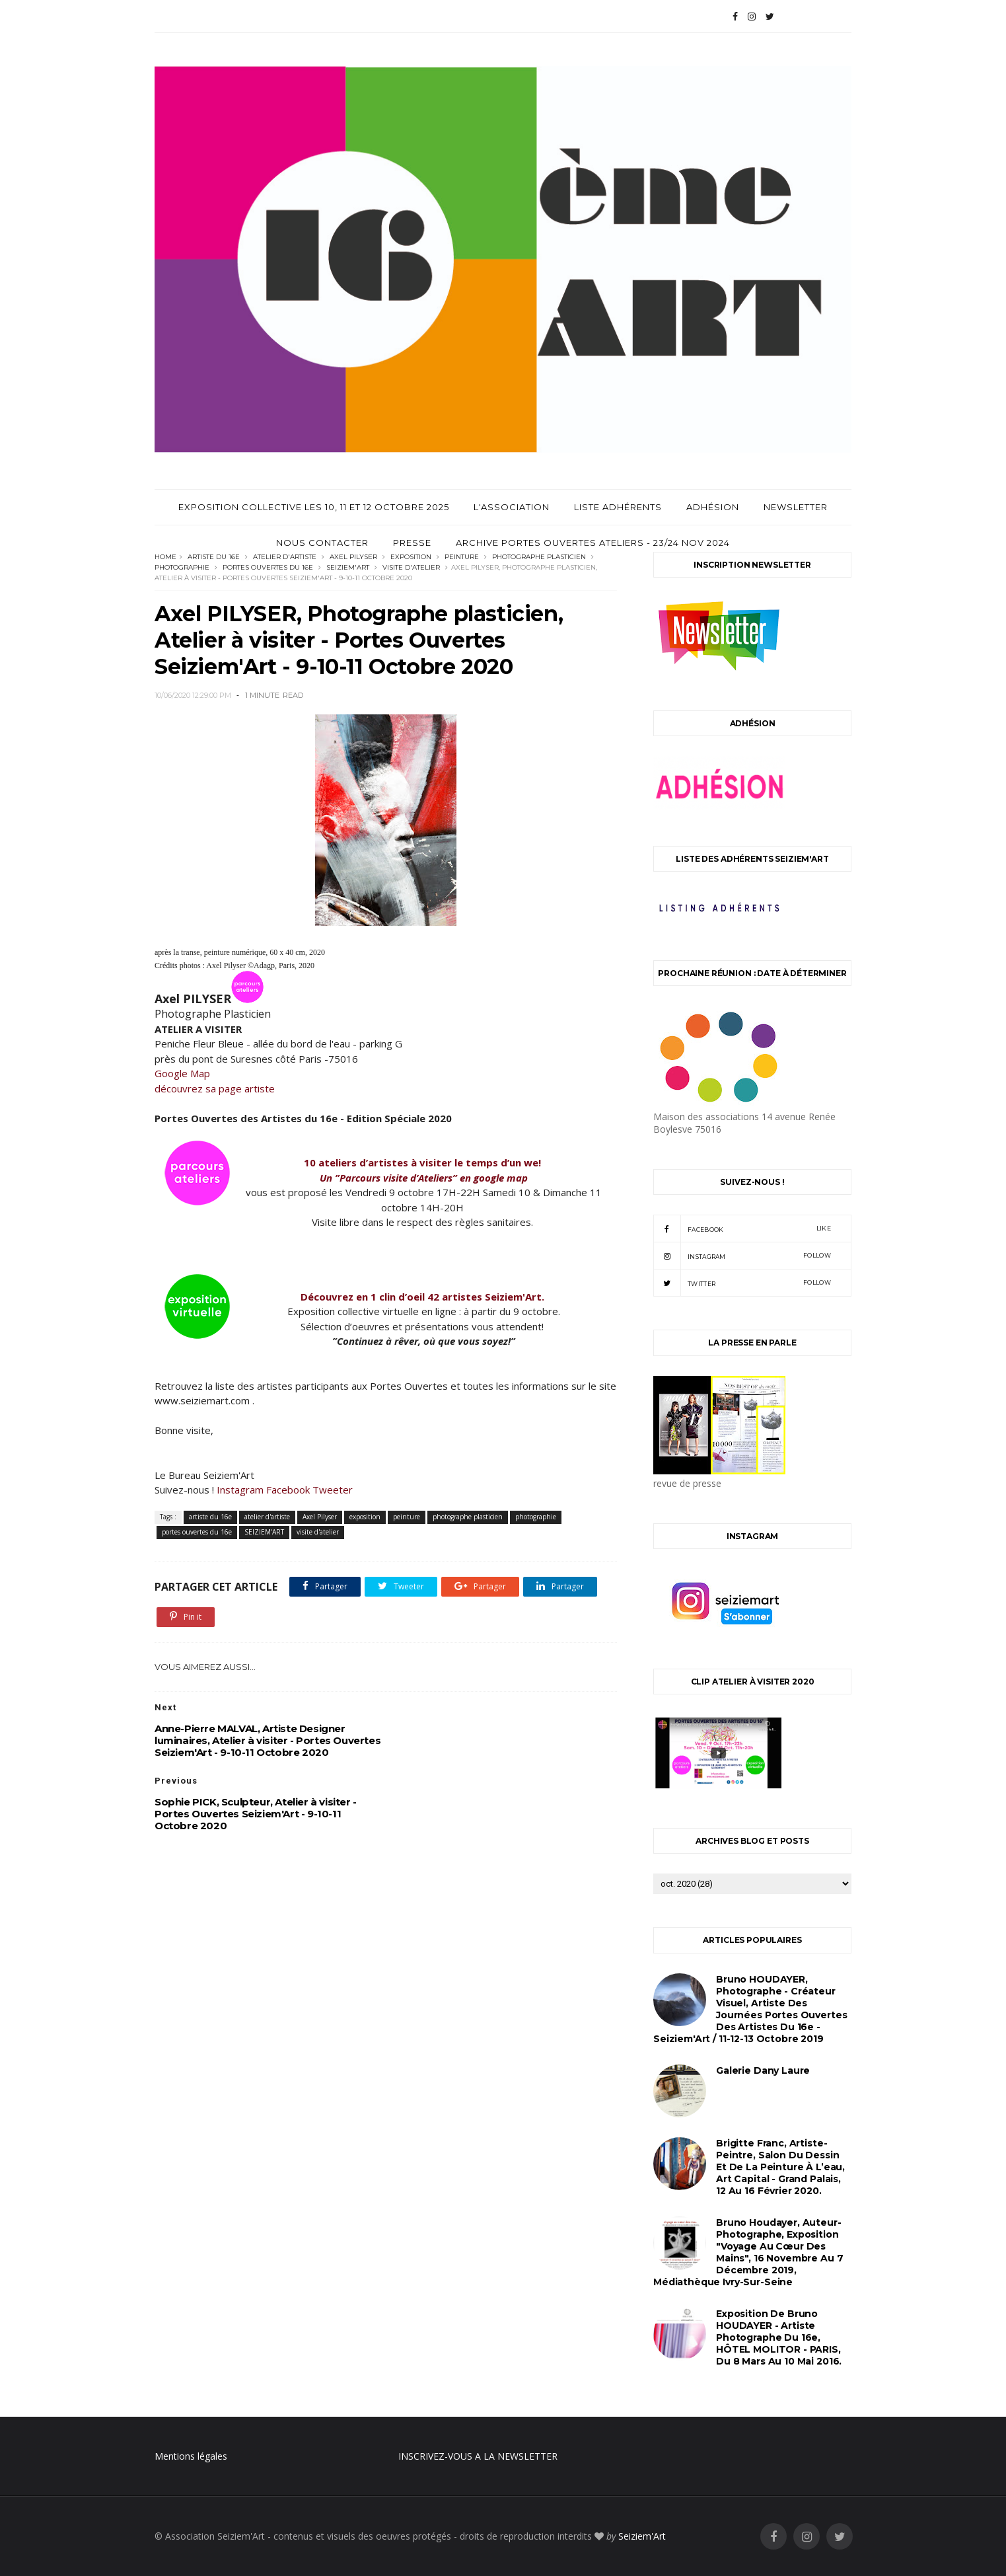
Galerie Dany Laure (763, 2070)
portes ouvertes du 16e (268, 567)
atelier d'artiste (284, 556)
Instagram (240, 1489)
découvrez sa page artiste (215, 1088)
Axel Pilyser (353, 556)
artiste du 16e (214, 556)
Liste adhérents (618, 507)
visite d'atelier (411, 567)
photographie (182, 567)
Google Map (182, 1073)
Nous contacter (322, 542)
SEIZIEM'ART (347, 567)
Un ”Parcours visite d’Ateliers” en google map (424, 1177)
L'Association (512, 507)
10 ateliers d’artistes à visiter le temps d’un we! (424, 1162)
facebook (742, 1228)
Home (165, 556)
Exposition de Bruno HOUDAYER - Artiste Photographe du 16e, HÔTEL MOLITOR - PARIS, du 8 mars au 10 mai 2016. (779, 2337)
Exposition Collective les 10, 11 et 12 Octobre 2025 (313, 507)
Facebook (288, 1489)
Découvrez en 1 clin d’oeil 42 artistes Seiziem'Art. (424, 1296)
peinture (462, 556)
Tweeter (332, 1489)
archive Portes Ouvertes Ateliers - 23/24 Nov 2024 (593, 542)
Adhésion (712, 507)
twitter (742, 1282)
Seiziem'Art (642, 2536)
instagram (742, 1255)
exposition (410, 556)
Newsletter (796, 507)
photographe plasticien (539, 556)
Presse (412, 542)
